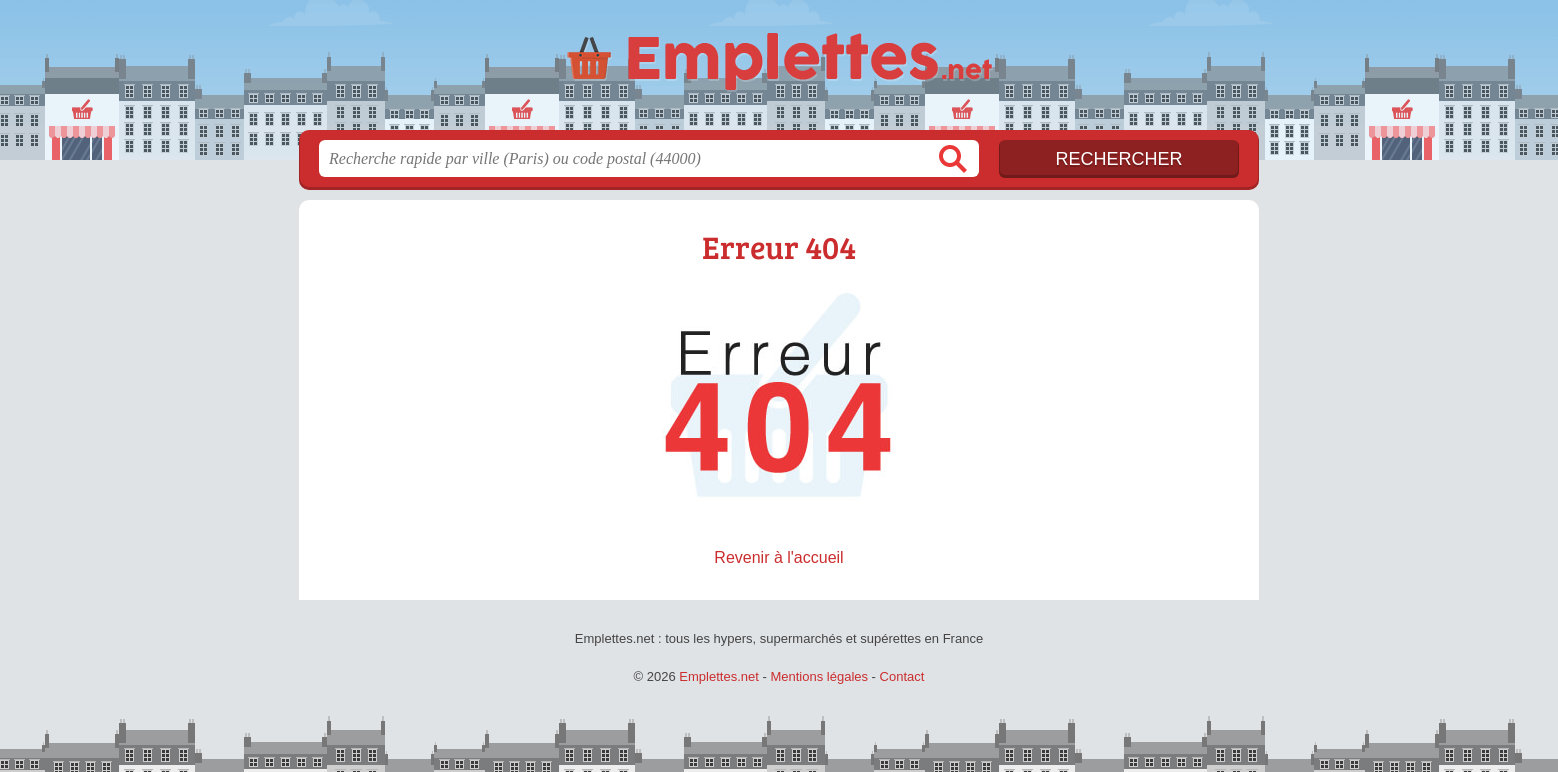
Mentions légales (819, 676)
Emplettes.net (719, 676)
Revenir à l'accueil (778, 557)
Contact (902, 676)
